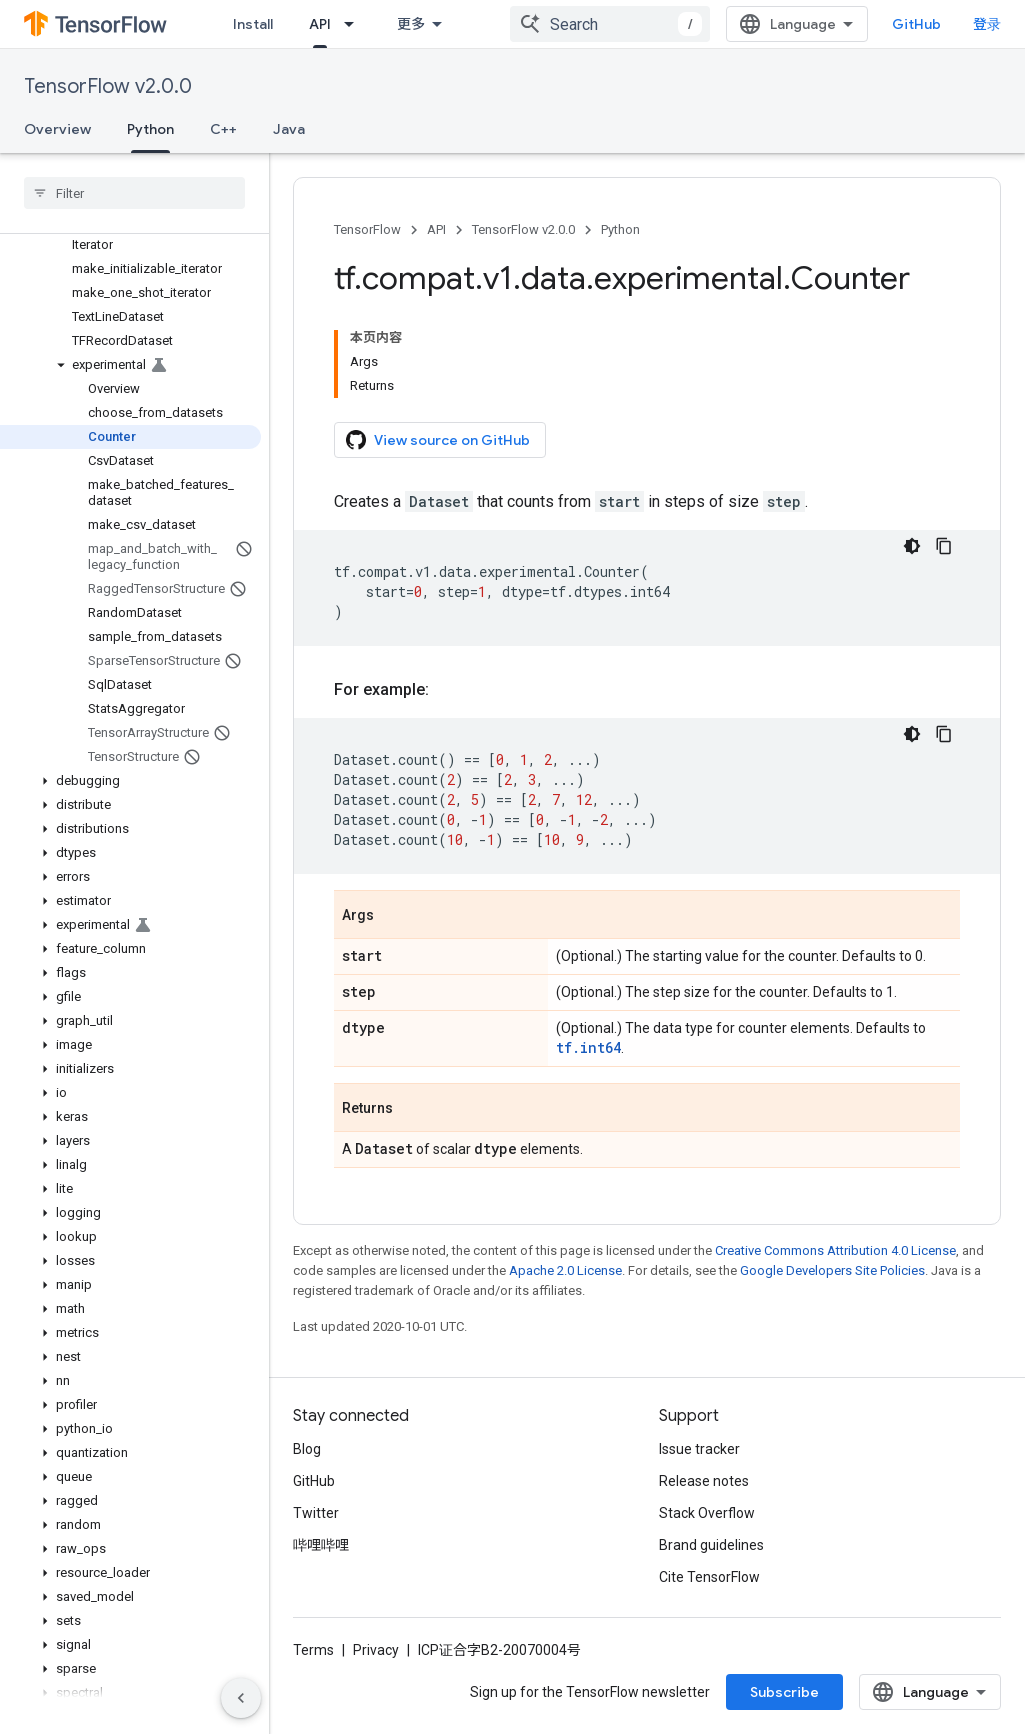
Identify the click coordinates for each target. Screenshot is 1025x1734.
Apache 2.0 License (565, 1270)
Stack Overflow (707, 1513)
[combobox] (610, 24)
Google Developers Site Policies (832, 1270)
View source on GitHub (438, 440)
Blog (307, 1449)
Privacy (376, 1650)
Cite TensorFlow (709, 1577)
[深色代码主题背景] (912, 546)
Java (289, 129)
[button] (130, 365)
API (436, 229)
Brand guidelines (711, 1545)
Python (620, 229)
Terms (313, 1650)
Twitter (316, 1513)
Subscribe (784, 1692)
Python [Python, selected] (150, 129)
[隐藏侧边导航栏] (241, 1698)
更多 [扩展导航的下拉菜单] (411, 24)
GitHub (916, 24)
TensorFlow (367, 229)
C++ (223, 129)
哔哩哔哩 (321, 1545)
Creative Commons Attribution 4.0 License (835, 1250)
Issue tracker (699, 1449)
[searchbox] (134, 193)
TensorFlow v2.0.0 (108, 86)
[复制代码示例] (944, 546)
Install (253, 24)
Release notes (704, 1481)
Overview (57, 129)
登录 (987, 24)
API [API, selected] (320, 24)
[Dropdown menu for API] (355, 24)
